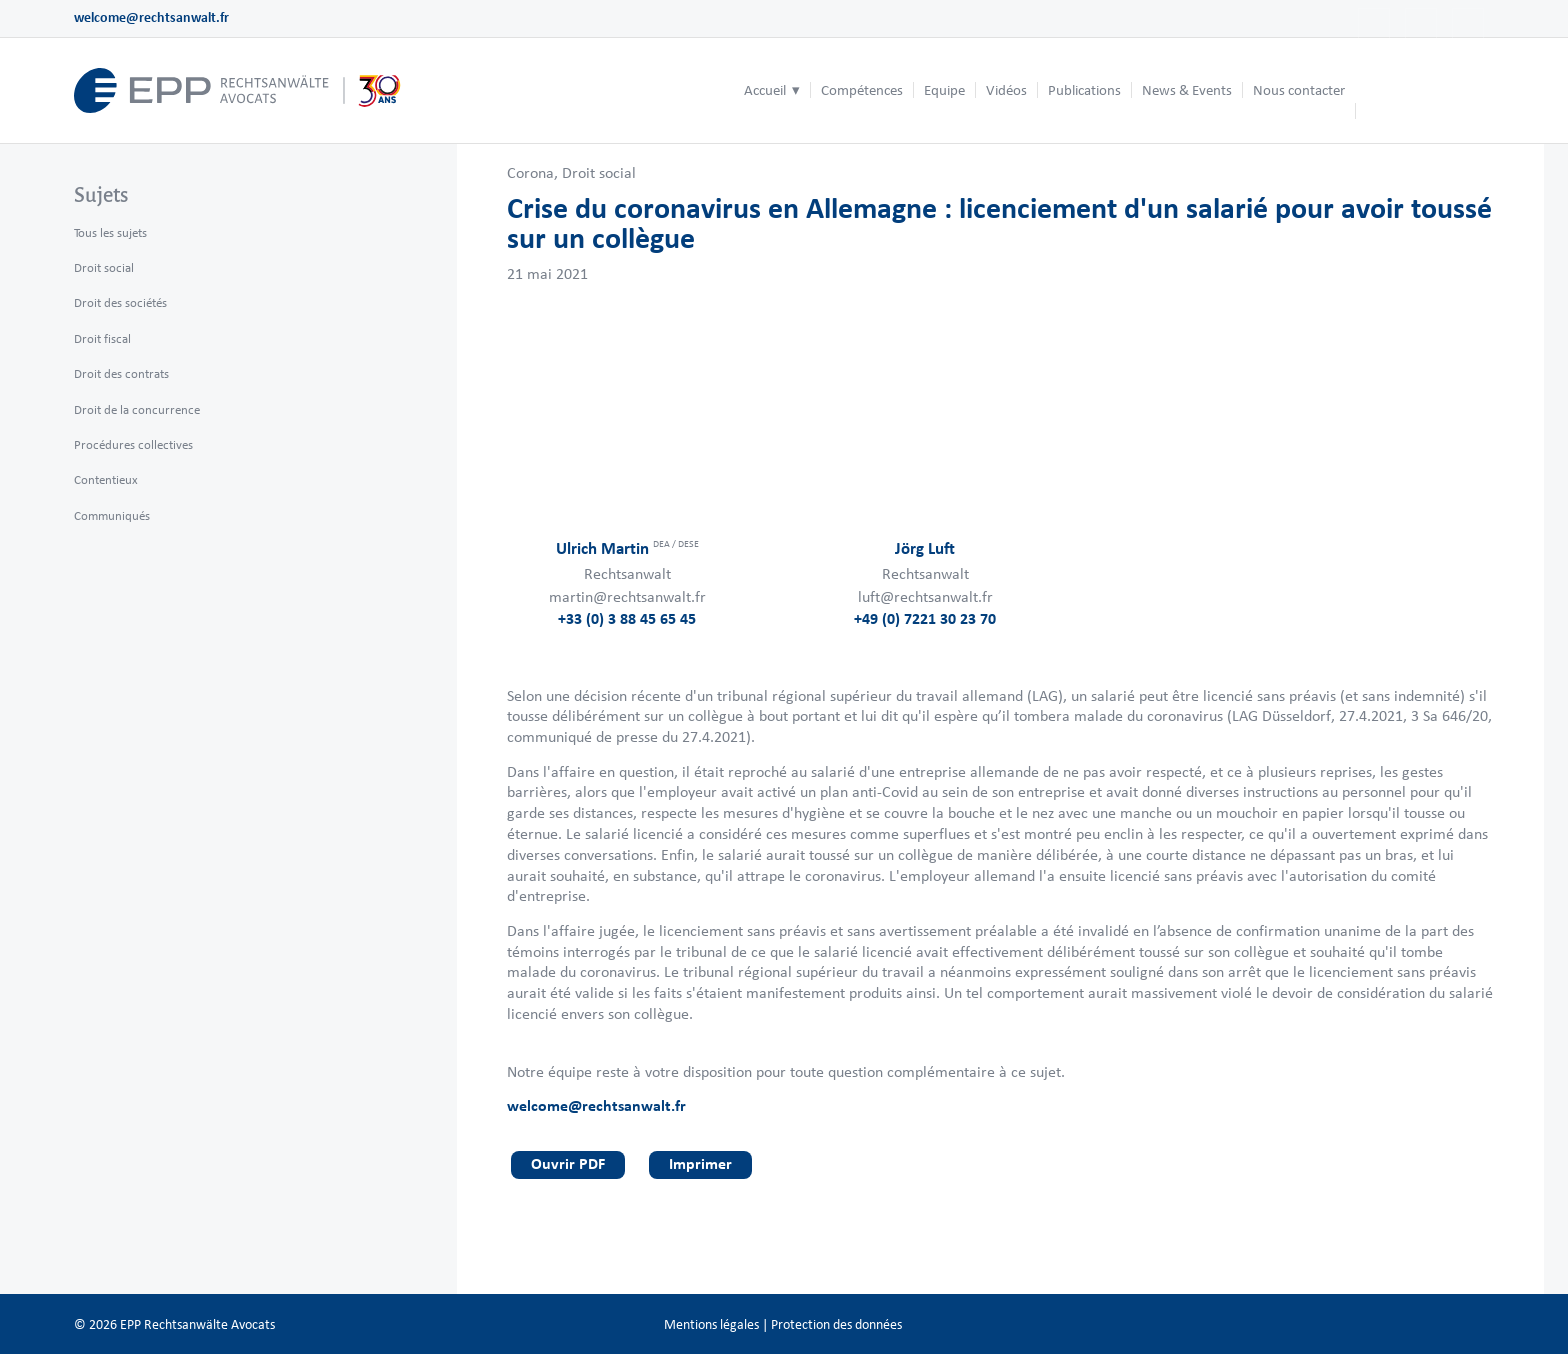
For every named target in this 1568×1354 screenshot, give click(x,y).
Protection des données (836, 1324)
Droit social (599, 172)
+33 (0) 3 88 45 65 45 (627, 618)
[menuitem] (772, 90)
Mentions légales (711, 1324)
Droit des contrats (121, 373)
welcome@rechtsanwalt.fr (151, 17)
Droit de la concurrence (137, 409)
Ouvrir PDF (568, 1163)
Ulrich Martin (627, 548)
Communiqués (112, 515)
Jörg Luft (925, 548)
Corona (530, 172)
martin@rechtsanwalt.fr (627, 596)
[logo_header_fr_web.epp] (238, 90)
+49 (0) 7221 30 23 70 (925, 618)
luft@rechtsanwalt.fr (925, 596)
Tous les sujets (110, 232)
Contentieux (106, 479)
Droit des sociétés (120, 302)
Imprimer (700, 1163)
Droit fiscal (102, 338)
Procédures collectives (133, 444)
